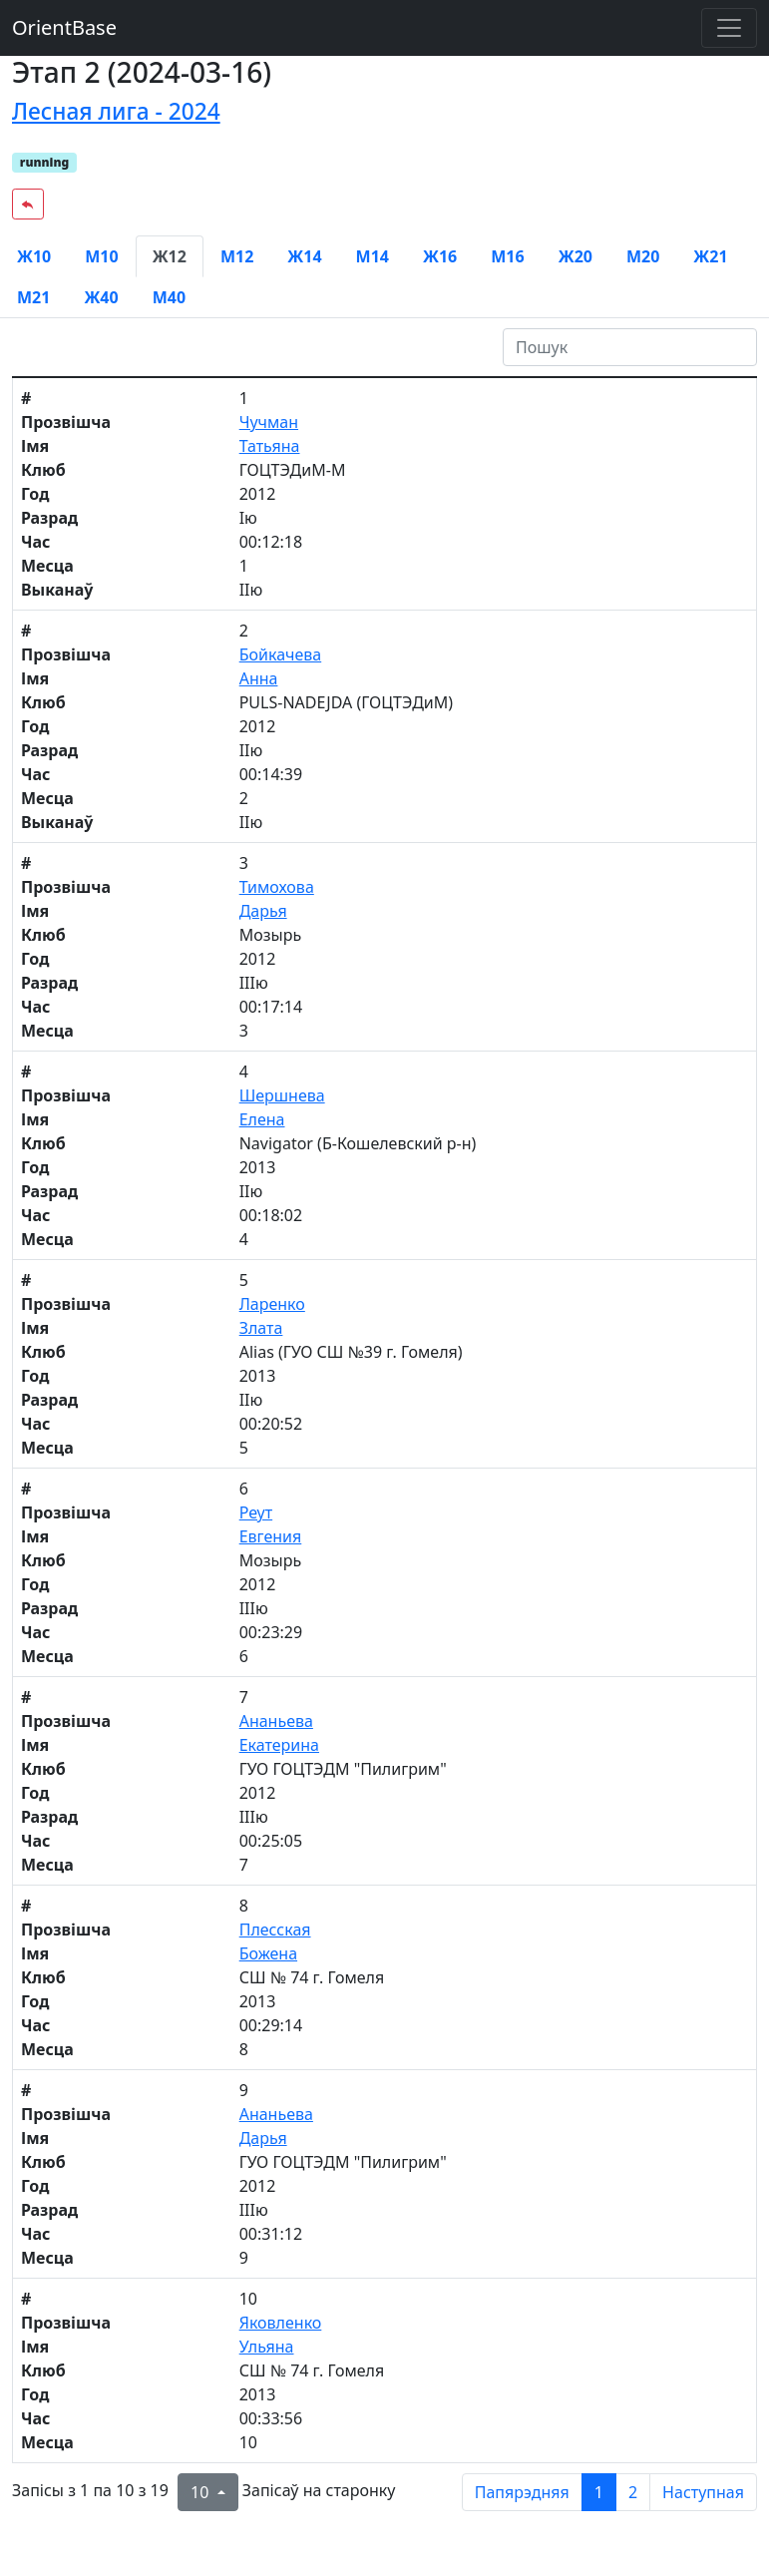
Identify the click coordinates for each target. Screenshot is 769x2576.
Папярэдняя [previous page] (522, 2492)
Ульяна (266, 2347)
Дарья (263, 911)
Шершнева (282, 1095)
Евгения (270, 1536)
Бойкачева (280, 654)
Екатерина (279, 1745)
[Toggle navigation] (729, 28)
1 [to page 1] (598, 2492)
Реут (255, 1512)
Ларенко (272, 1304)
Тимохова (276, 887)
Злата (261, 1328)
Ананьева (276, 1721)
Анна (258, 678)
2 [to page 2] (632, 2492)
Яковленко (280, 2323)
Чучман (268, 422)
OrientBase (64, 27)
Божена (268, 1953)
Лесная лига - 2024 (116, 111)
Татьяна (269, 446)
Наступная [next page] (703, 2492)
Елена (262, 1119)
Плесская (275, 1929)
